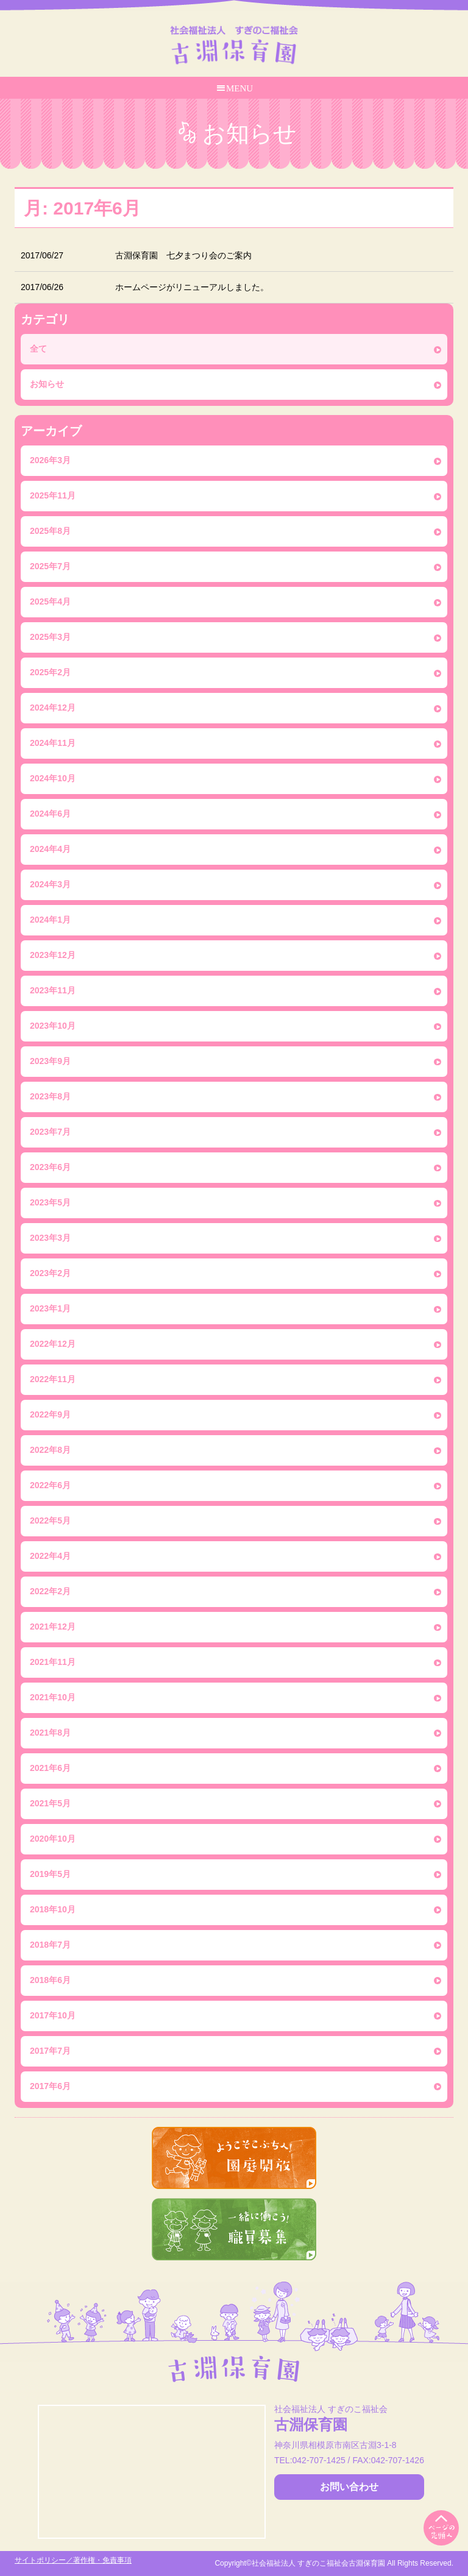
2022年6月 (50, 1485)
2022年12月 (53, 1344)
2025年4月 (50, 601)
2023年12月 (53, 955)
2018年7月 (50, 1945)
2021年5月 (50, 1803)
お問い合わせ (349, 2487)
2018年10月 (53, 1909)
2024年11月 (53, 743)
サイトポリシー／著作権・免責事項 (73, 2560)
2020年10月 (53, 1838)
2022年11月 (53, 1379)
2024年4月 (50, 849)
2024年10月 (53, 778)
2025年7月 (50, 566)
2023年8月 (50, 1096)
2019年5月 (50, 1874)
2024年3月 (50, 884)
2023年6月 (50, 1167)
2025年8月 (50, 531)
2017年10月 (53, 2015)
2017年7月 (50, 2051)
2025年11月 (53, 495)
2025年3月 (50, 637)
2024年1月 (50, 919)
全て (38, 348)
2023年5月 (50, 1202)
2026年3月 (50, 460)
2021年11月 (53, 1662)
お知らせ (47, 384)
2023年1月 (50, 1308)
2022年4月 (50, 1556)
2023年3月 (50, 1238)
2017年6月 (50, 2086)
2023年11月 (53, 990)
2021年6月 (50, 1768)
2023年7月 (50, 1132)
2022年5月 (50, 1520)
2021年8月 (50, 1732)
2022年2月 (50, 1591)
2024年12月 (53, 707)
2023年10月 (53, 1026)
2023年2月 (50, 1273)
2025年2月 (50, 672)
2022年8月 (50, 1450)
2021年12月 (53, 1626)
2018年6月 (50, 1980)
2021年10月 (53, 1697)
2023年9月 (50, 1061)
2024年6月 (50, 813)
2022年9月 (50, 1414)
